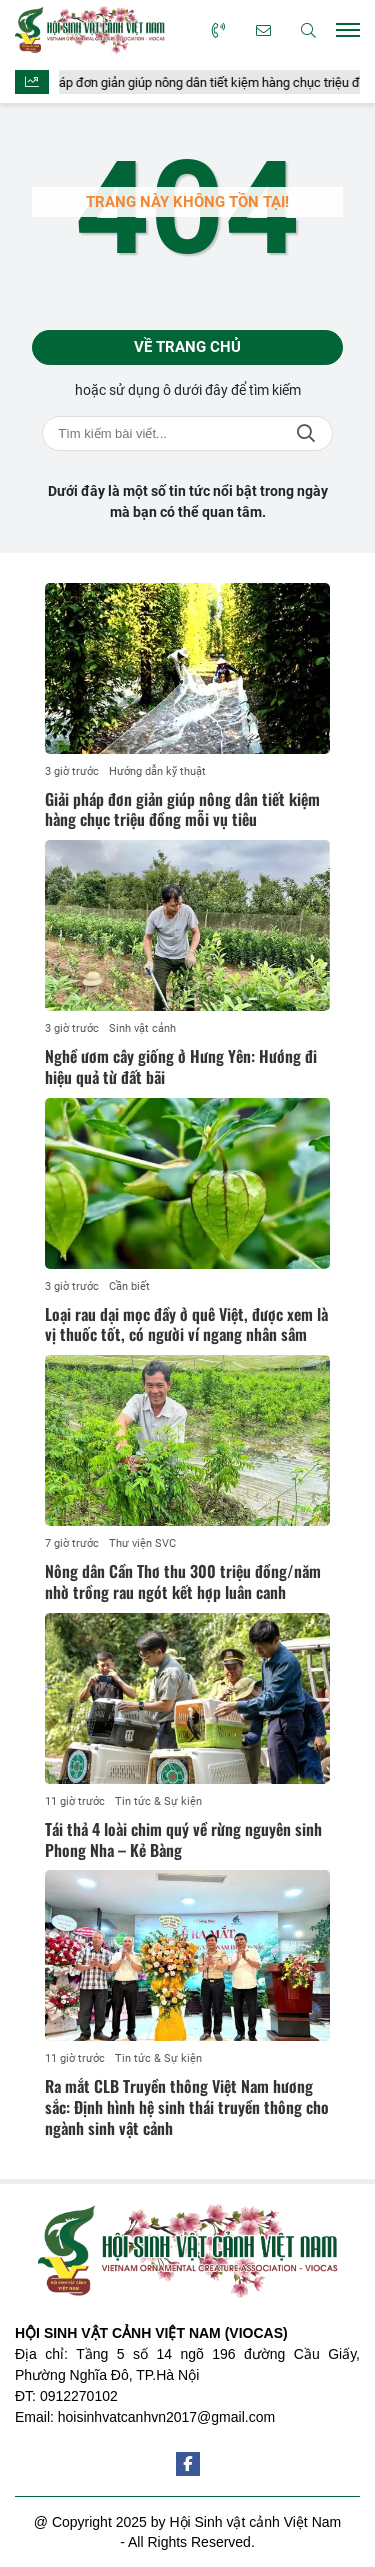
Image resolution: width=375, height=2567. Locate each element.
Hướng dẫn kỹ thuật (157, 771)
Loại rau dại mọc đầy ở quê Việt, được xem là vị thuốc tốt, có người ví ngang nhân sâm (186, 1324)
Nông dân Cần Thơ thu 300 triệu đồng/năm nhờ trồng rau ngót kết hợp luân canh (183, 1581)
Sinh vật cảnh (142, 1028)
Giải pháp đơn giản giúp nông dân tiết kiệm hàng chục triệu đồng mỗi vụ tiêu (182, 809)
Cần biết (129, 1286)
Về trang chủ (187, 347)
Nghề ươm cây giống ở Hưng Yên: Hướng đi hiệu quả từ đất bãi (181, 1066)
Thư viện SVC (142, 1543)
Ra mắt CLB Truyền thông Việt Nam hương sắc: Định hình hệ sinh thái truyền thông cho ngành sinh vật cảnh (187, 2107)
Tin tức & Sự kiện (158, 1801)
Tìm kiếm (306, 433)
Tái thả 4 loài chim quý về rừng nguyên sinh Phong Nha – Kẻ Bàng (183, 1839)
